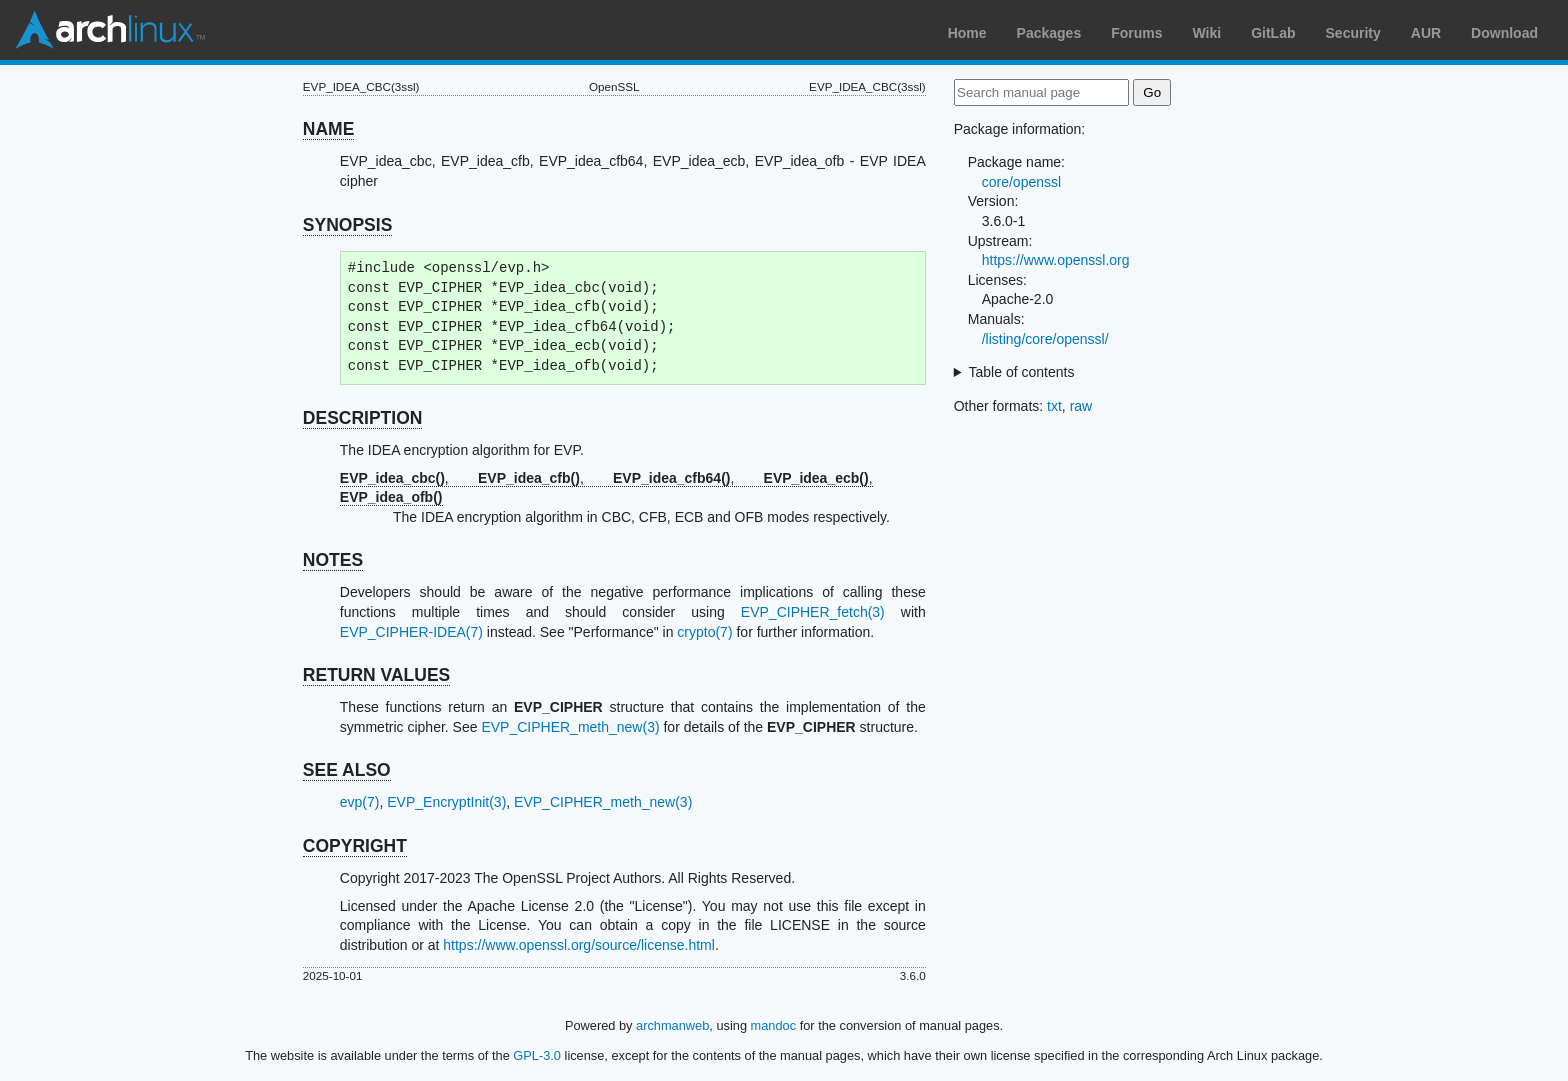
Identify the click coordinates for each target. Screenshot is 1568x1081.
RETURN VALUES (376, 675)
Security (1353, 33)
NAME (329, 129)
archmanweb (672, 1025)
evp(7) (360, 802)
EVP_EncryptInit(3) (446, 802)
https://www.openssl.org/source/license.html (579, 945)
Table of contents (1022, 372)
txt (1054, 406)
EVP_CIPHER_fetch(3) (813, 612)
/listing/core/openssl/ (1045, 339)
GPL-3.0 (537, 1055)
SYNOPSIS (347, 225)
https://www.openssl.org (1056, 260)
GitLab (1273, 33)
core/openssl (1021, 182)
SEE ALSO (347, 770)
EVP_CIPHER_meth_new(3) (570, 727)
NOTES (333, 560)
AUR (1426, 33)
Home (967, 33)
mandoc (774, 1025)
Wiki (1207, 33)
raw (1081, 406)
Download (1504, 33)
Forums (1136, 33)
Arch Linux (110, 30)
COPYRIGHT (355, 846)
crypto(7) (704, 632)
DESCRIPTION (363, 418)
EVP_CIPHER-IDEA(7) (411, 632)
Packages (1049, 33)
